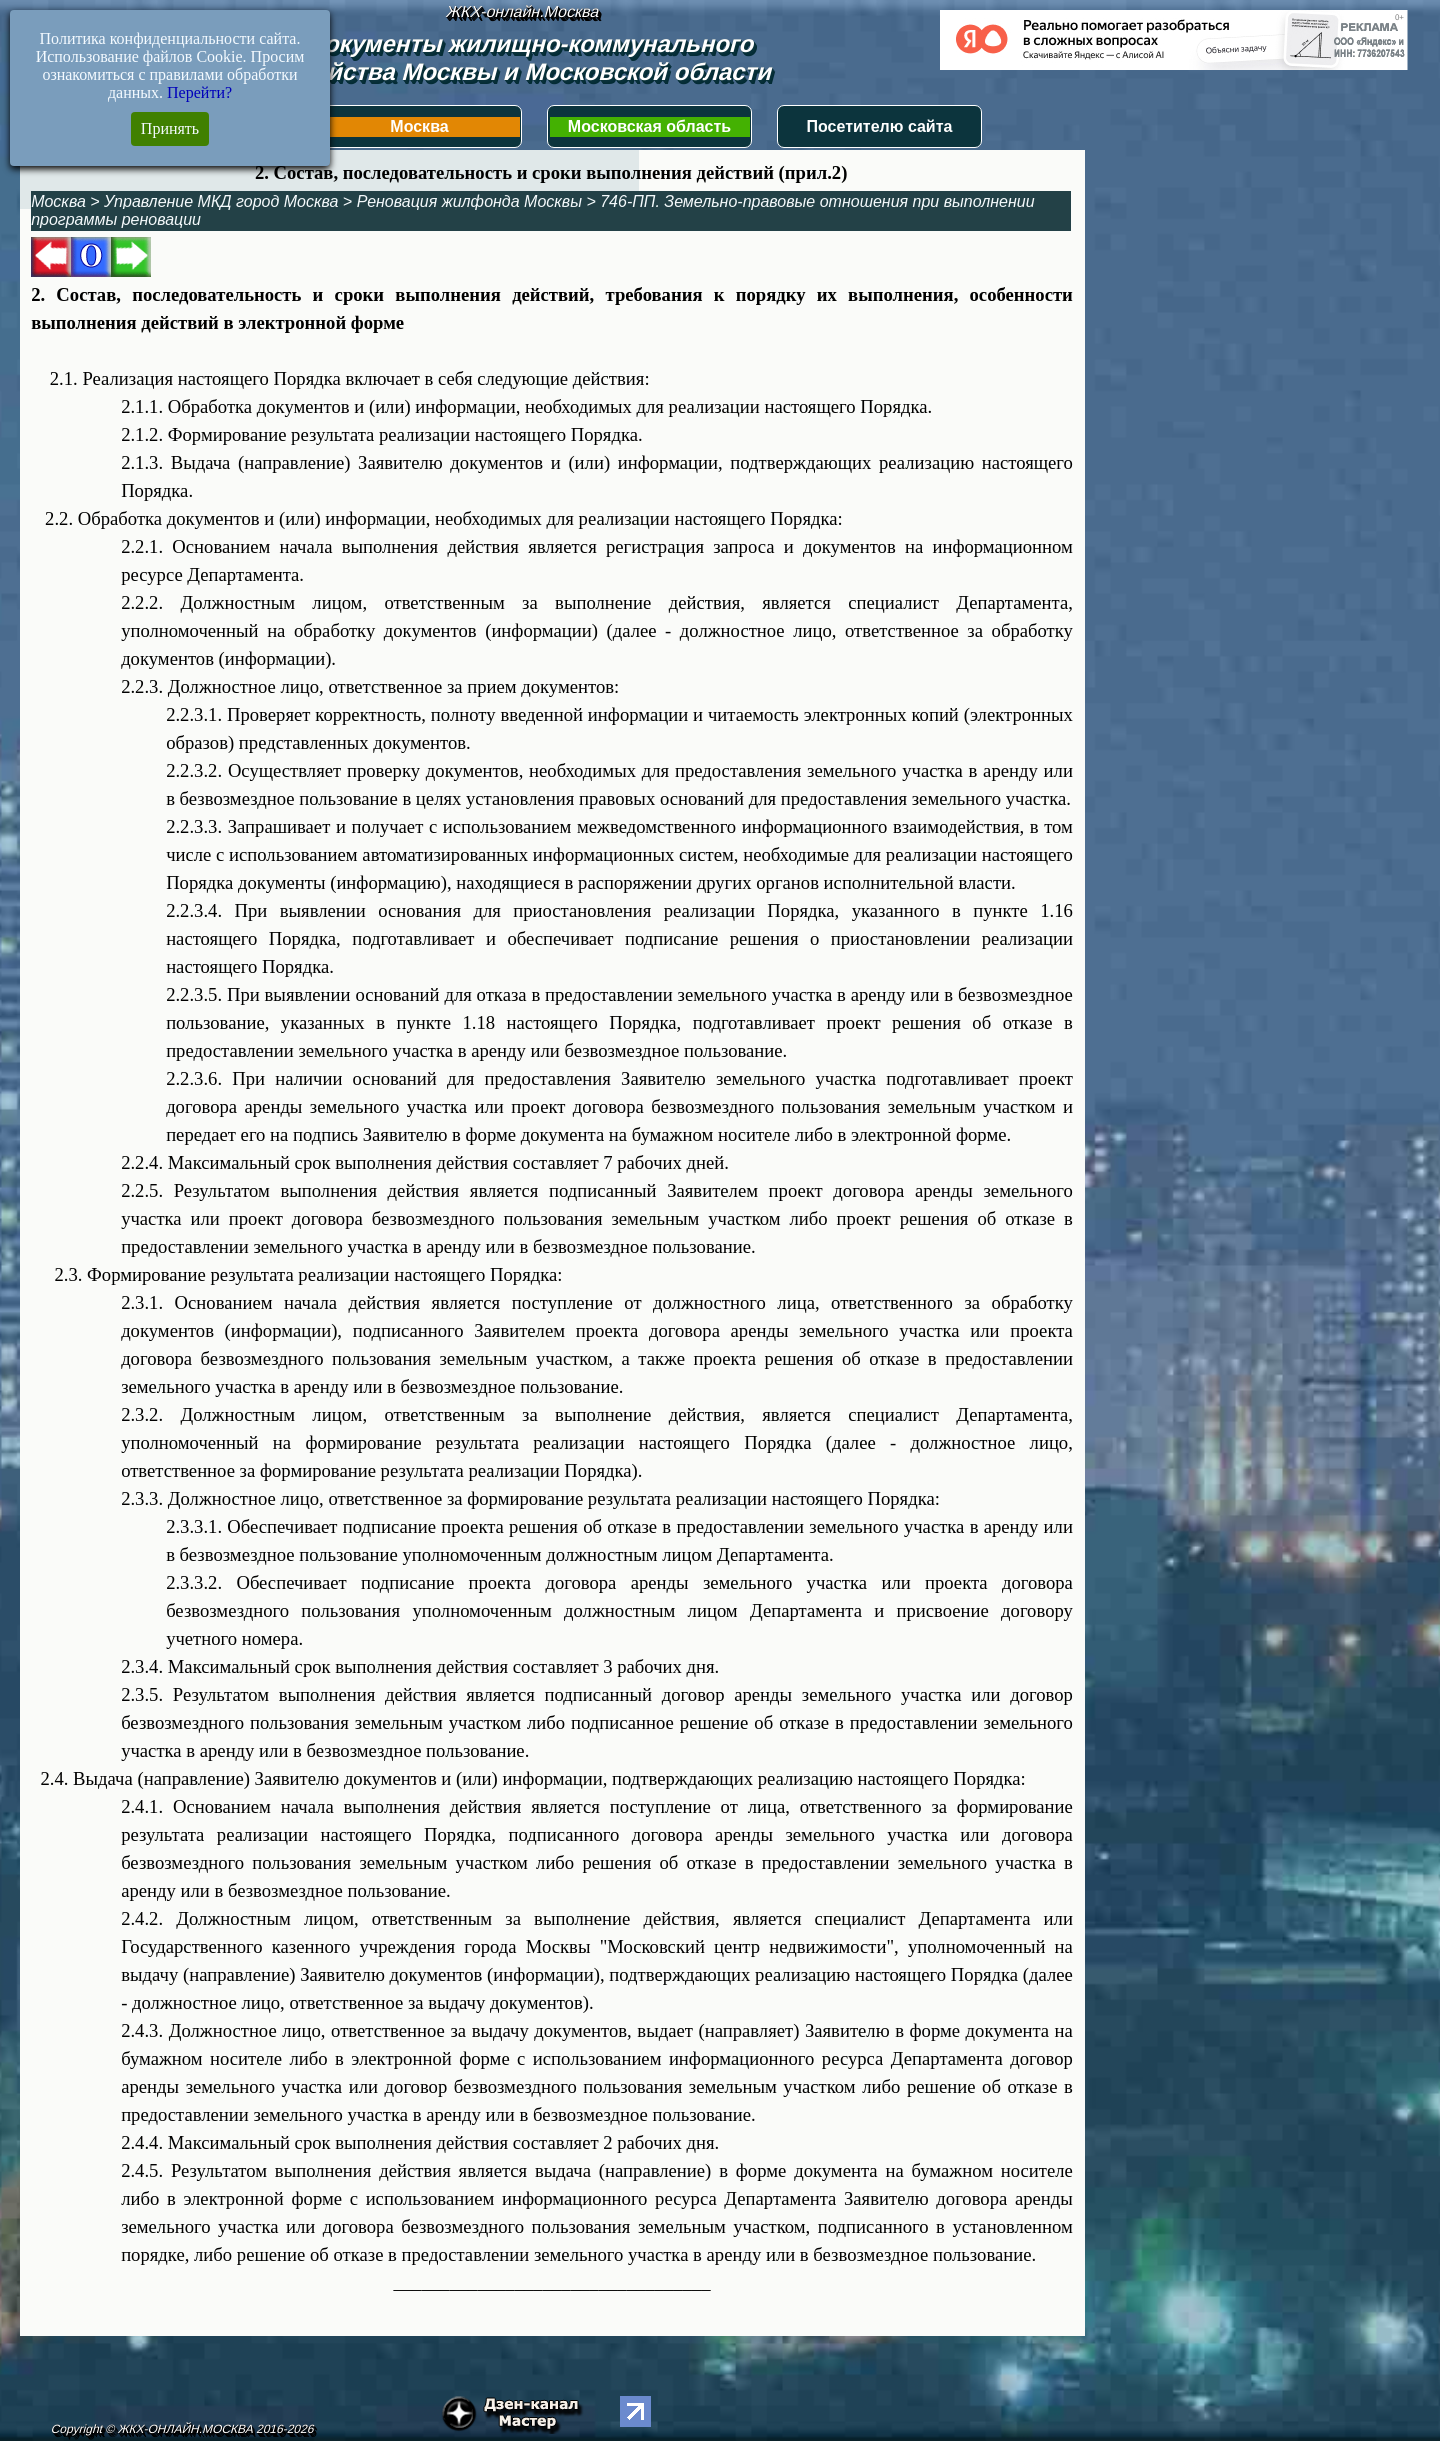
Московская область (649, 126)
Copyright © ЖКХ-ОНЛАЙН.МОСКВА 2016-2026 (182, 2429)
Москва (419, 126)
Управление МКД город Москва (221, 201)
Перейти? (199, 92)
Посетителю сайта (880, 126)
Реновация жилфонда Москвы (469, 201)
